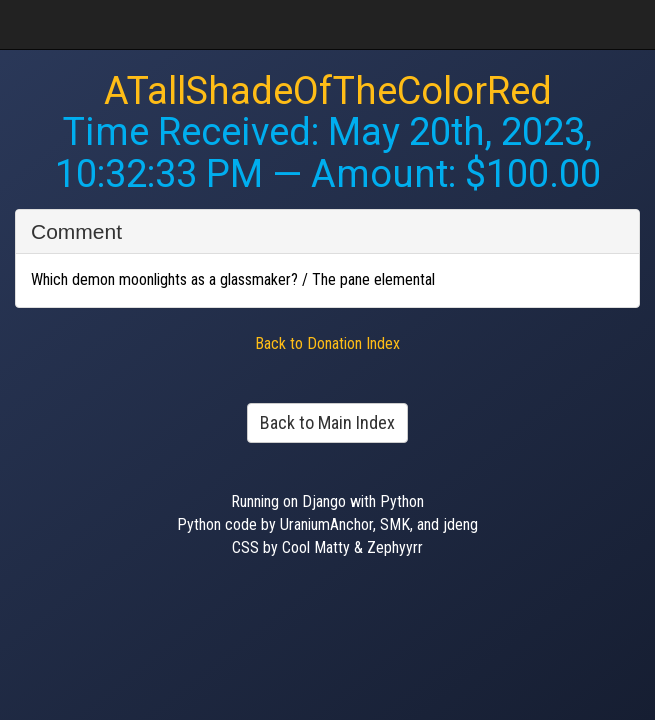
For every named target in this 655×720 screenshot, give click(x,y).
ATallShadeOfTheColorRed (328, 91)
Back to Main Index (327, 422)
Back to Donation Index (327, 343)
